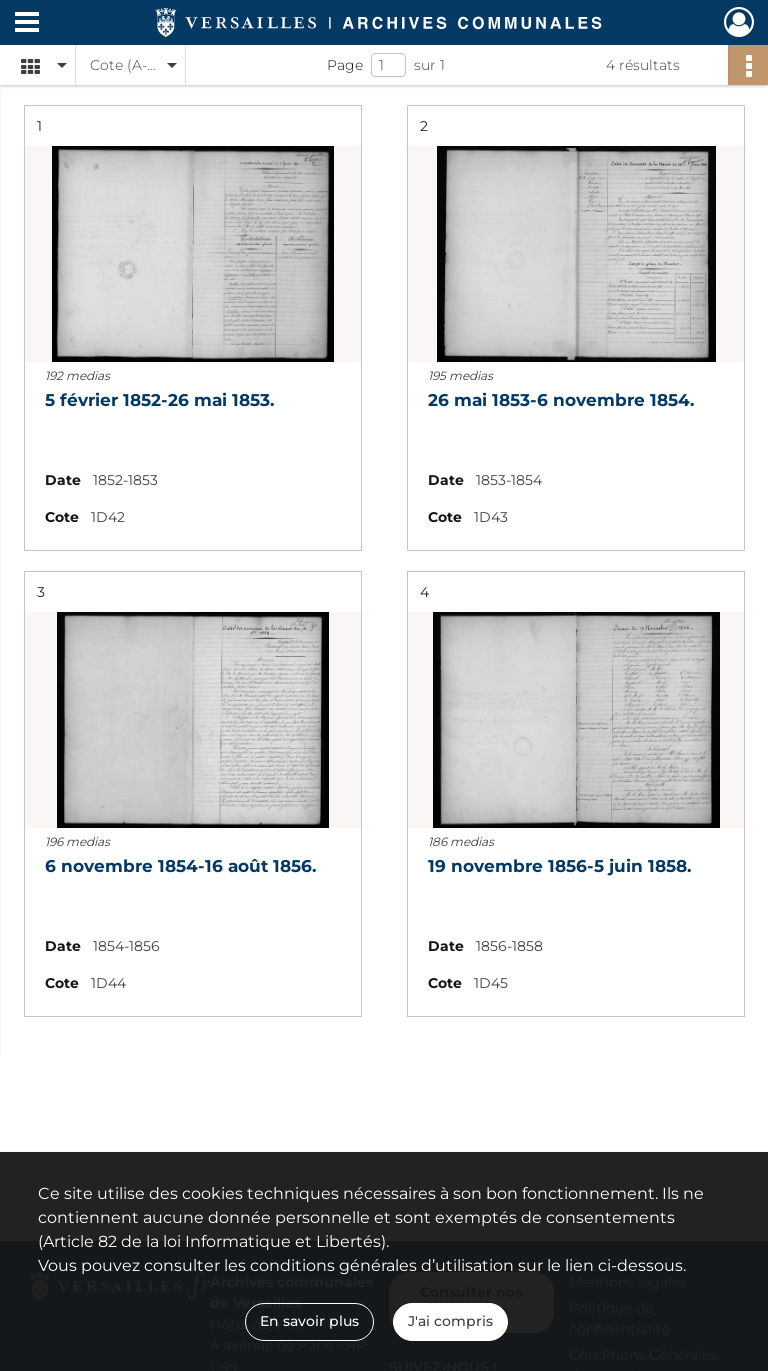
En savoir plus (309, 1321)
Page (345, 65)
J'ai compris (450, 1321)
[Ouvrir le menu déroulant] (27, 24)
